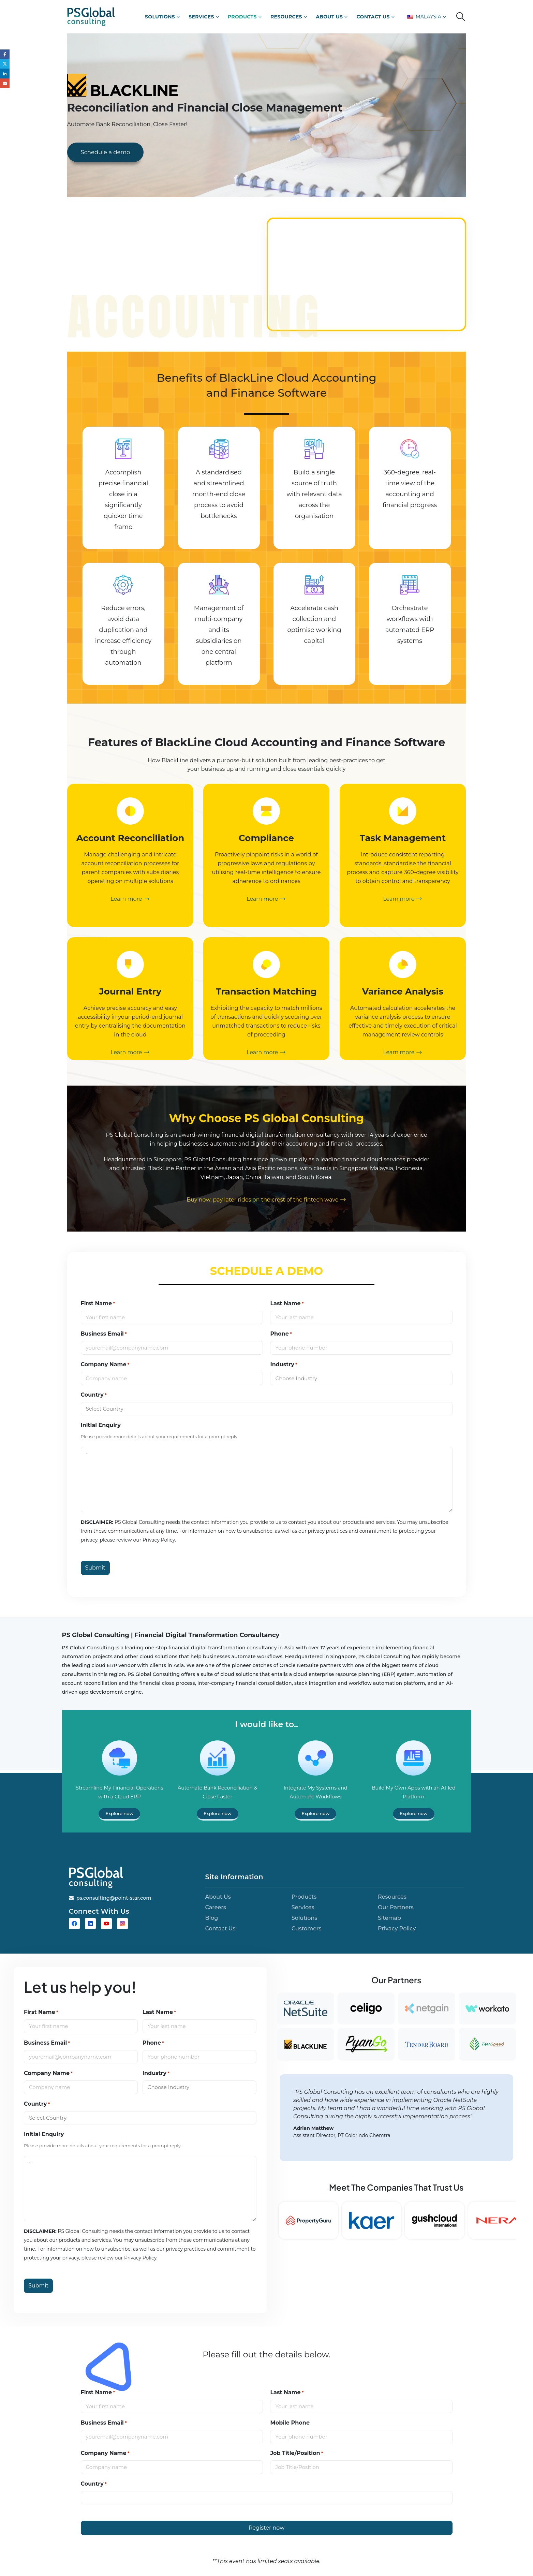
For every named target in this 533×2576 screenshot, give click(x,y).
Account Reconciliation (130, 838)
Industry (283, 1364)
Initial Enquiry (101, 1425)
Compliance (266, 838)
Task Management (403, 838)
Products (242, 17)
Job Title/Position (296, 2453)
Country (94, 1394)
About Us (329, 17)
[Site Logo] (91, 16)
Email (5, 84)
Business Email (104, 1333)
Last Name (286, 1303)
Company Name (105, 1364)
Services (201, 17)
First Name (98, 1303)
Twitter (5, 64)
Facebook (5, 54)
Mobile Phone (290, 2422)
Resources (286, 17)
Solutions (160, 17)
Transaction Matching (266, 991)
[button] (460, 16)
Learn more (130, 899)
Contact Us (373, 17)
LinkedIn (5, 74)
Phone (281, 1333)
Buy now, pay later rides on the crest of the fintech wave (266, 1199)
